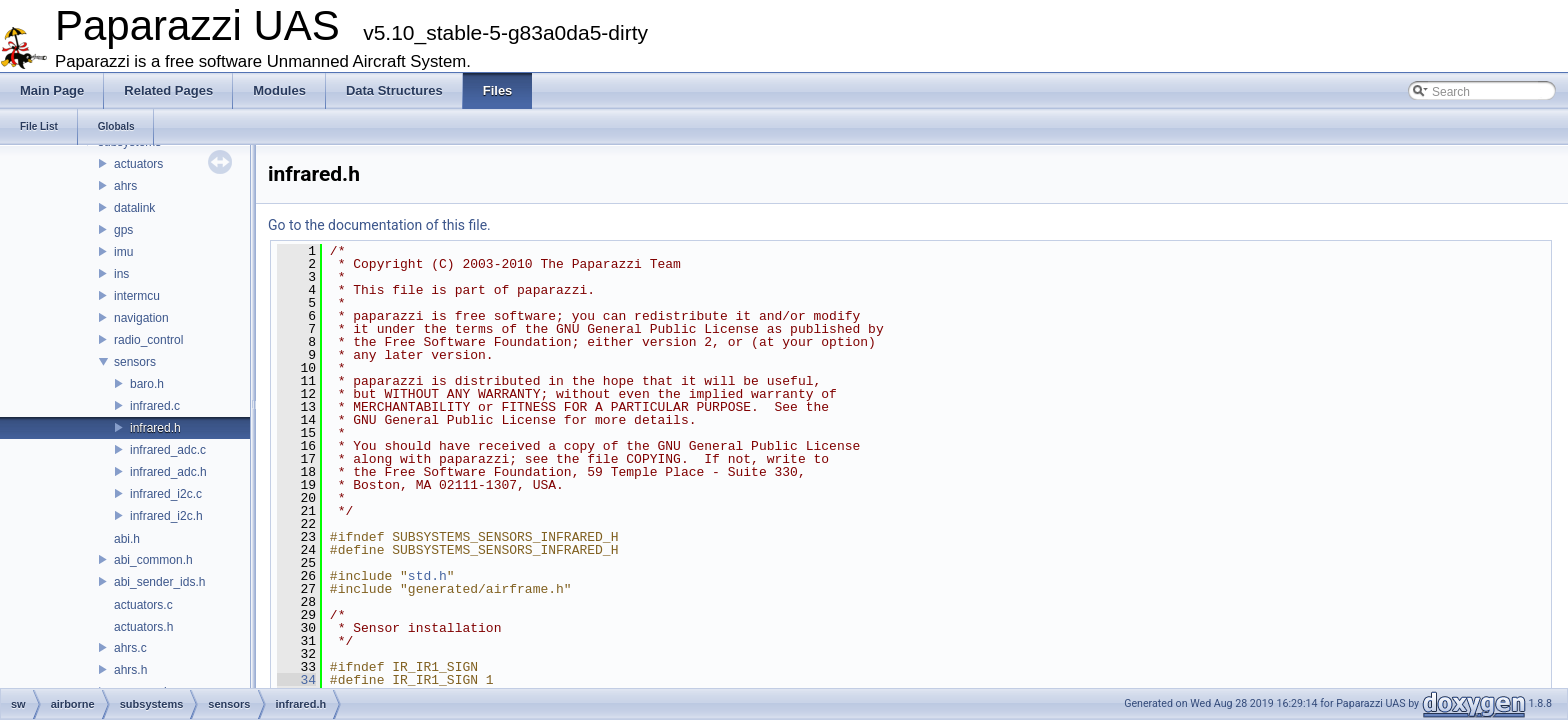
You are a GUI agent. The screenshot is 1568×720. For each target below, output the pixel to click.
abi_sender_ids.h (159, 582)
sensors (135, 362)
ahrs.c (130, 648)
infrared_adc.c (168, 450)
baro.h (147, 384)
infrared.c (155, 406)
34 (296, 680)
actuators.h (143, 627)
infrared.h (155, 428)
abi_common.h (153, 560)
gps (123, 230)
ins (121, 274)
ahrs (125, 186)
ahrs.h (130, 670)
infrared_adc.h (168, 472)
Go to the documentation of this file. (379, 225)
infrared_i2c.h (166, 516)
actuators (138, 164)
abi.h (127, 539)
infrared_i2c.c (166, 494)
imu (123, 252)
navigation (141, 318)
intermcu (137, 296)
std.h (427, 576)
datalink (134, 208)
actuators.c (143, 605)
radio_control (148, 340)
